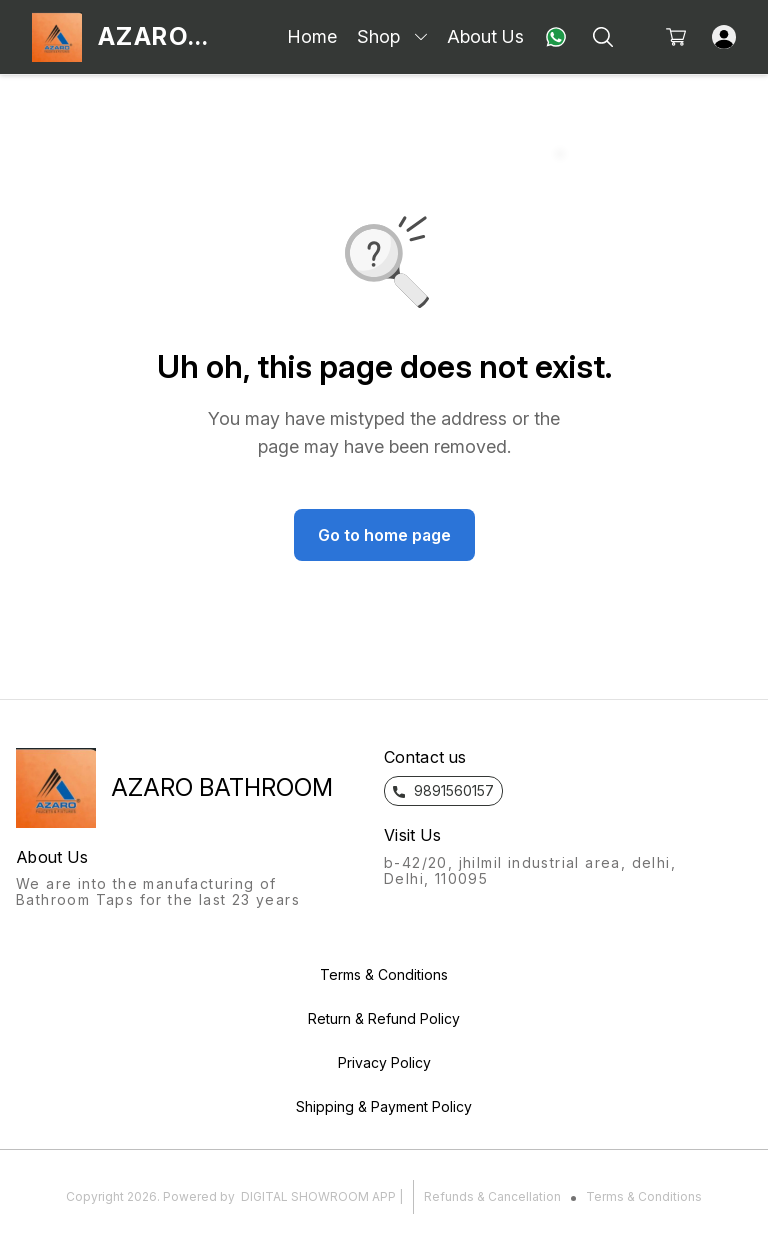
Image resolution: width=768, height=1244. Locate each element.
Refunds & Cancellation (492, 1196)
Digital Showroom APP (318, 1196)
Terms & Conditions (644, 1196)
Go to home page (384, 535)
